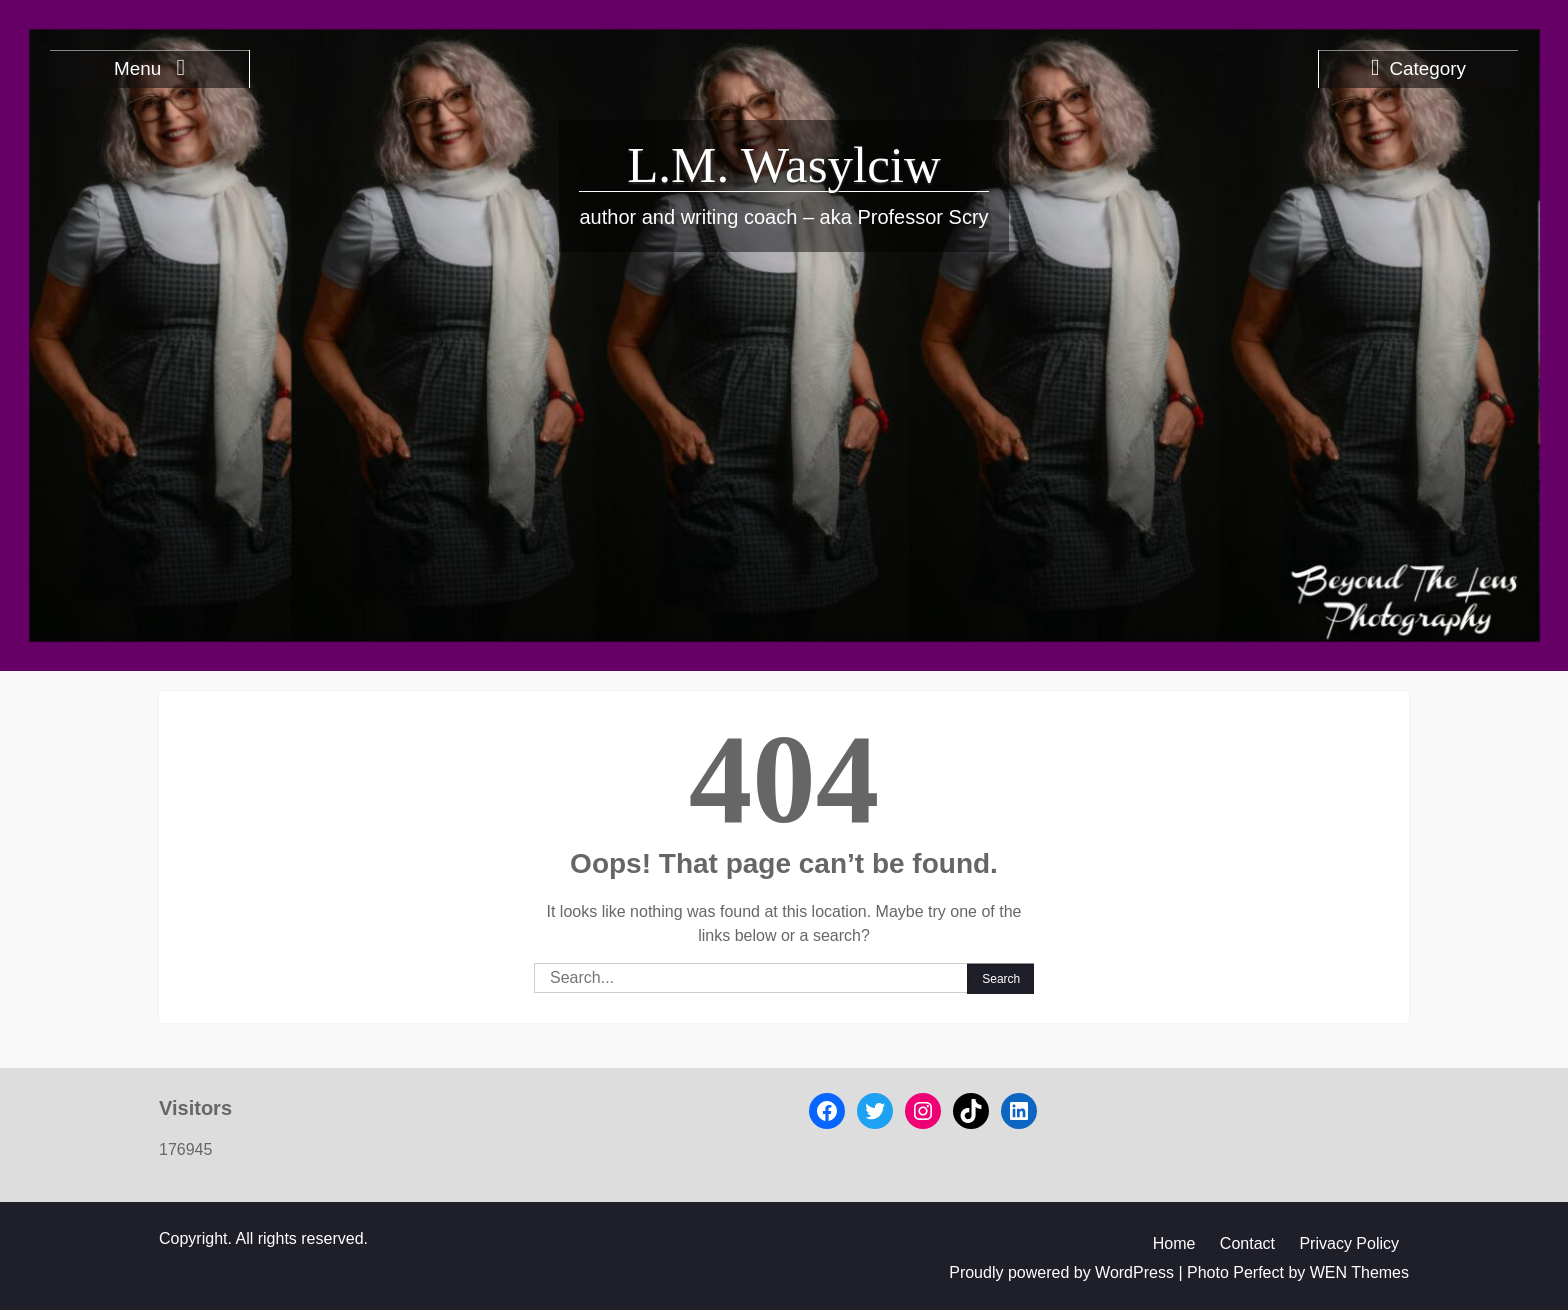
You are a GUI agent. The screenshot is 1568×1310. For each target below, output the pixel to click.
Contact (1247, 1243)
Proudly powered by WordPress (1061, 1272)
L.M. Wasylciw (784, 165)
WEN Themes (1359, 1272)
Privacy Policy (1349, 1243)
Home (1174, 1243)
